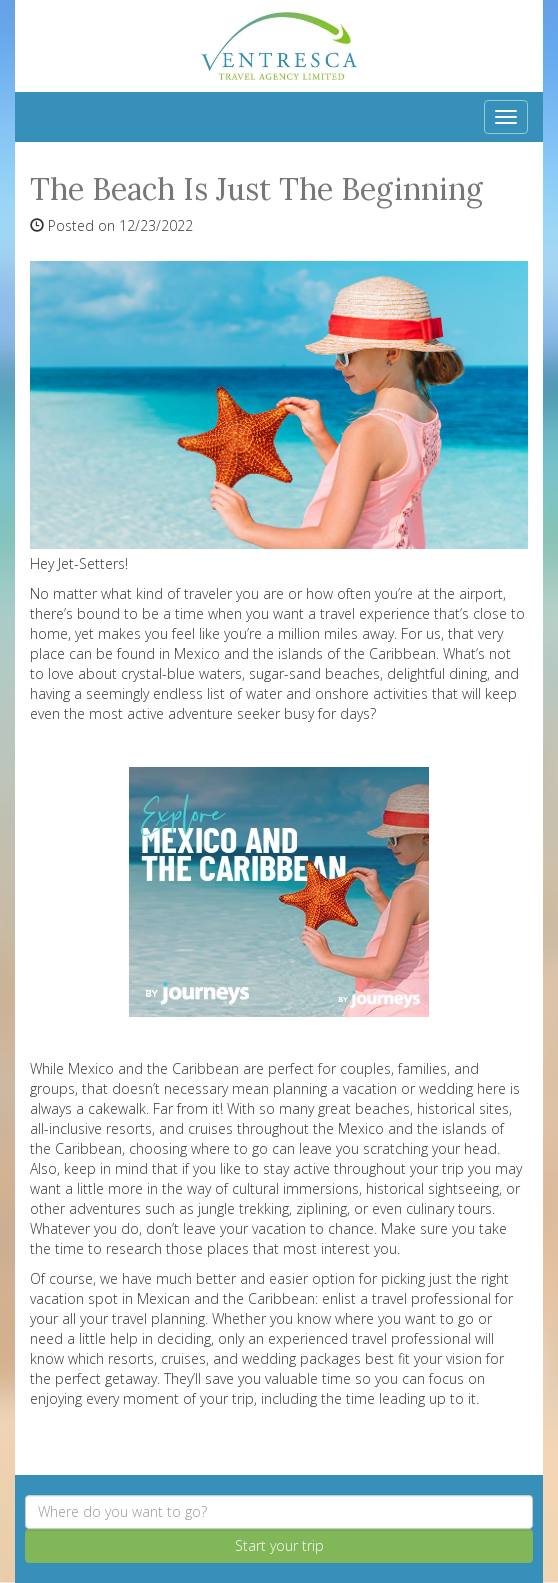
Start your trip (279, 1545)
